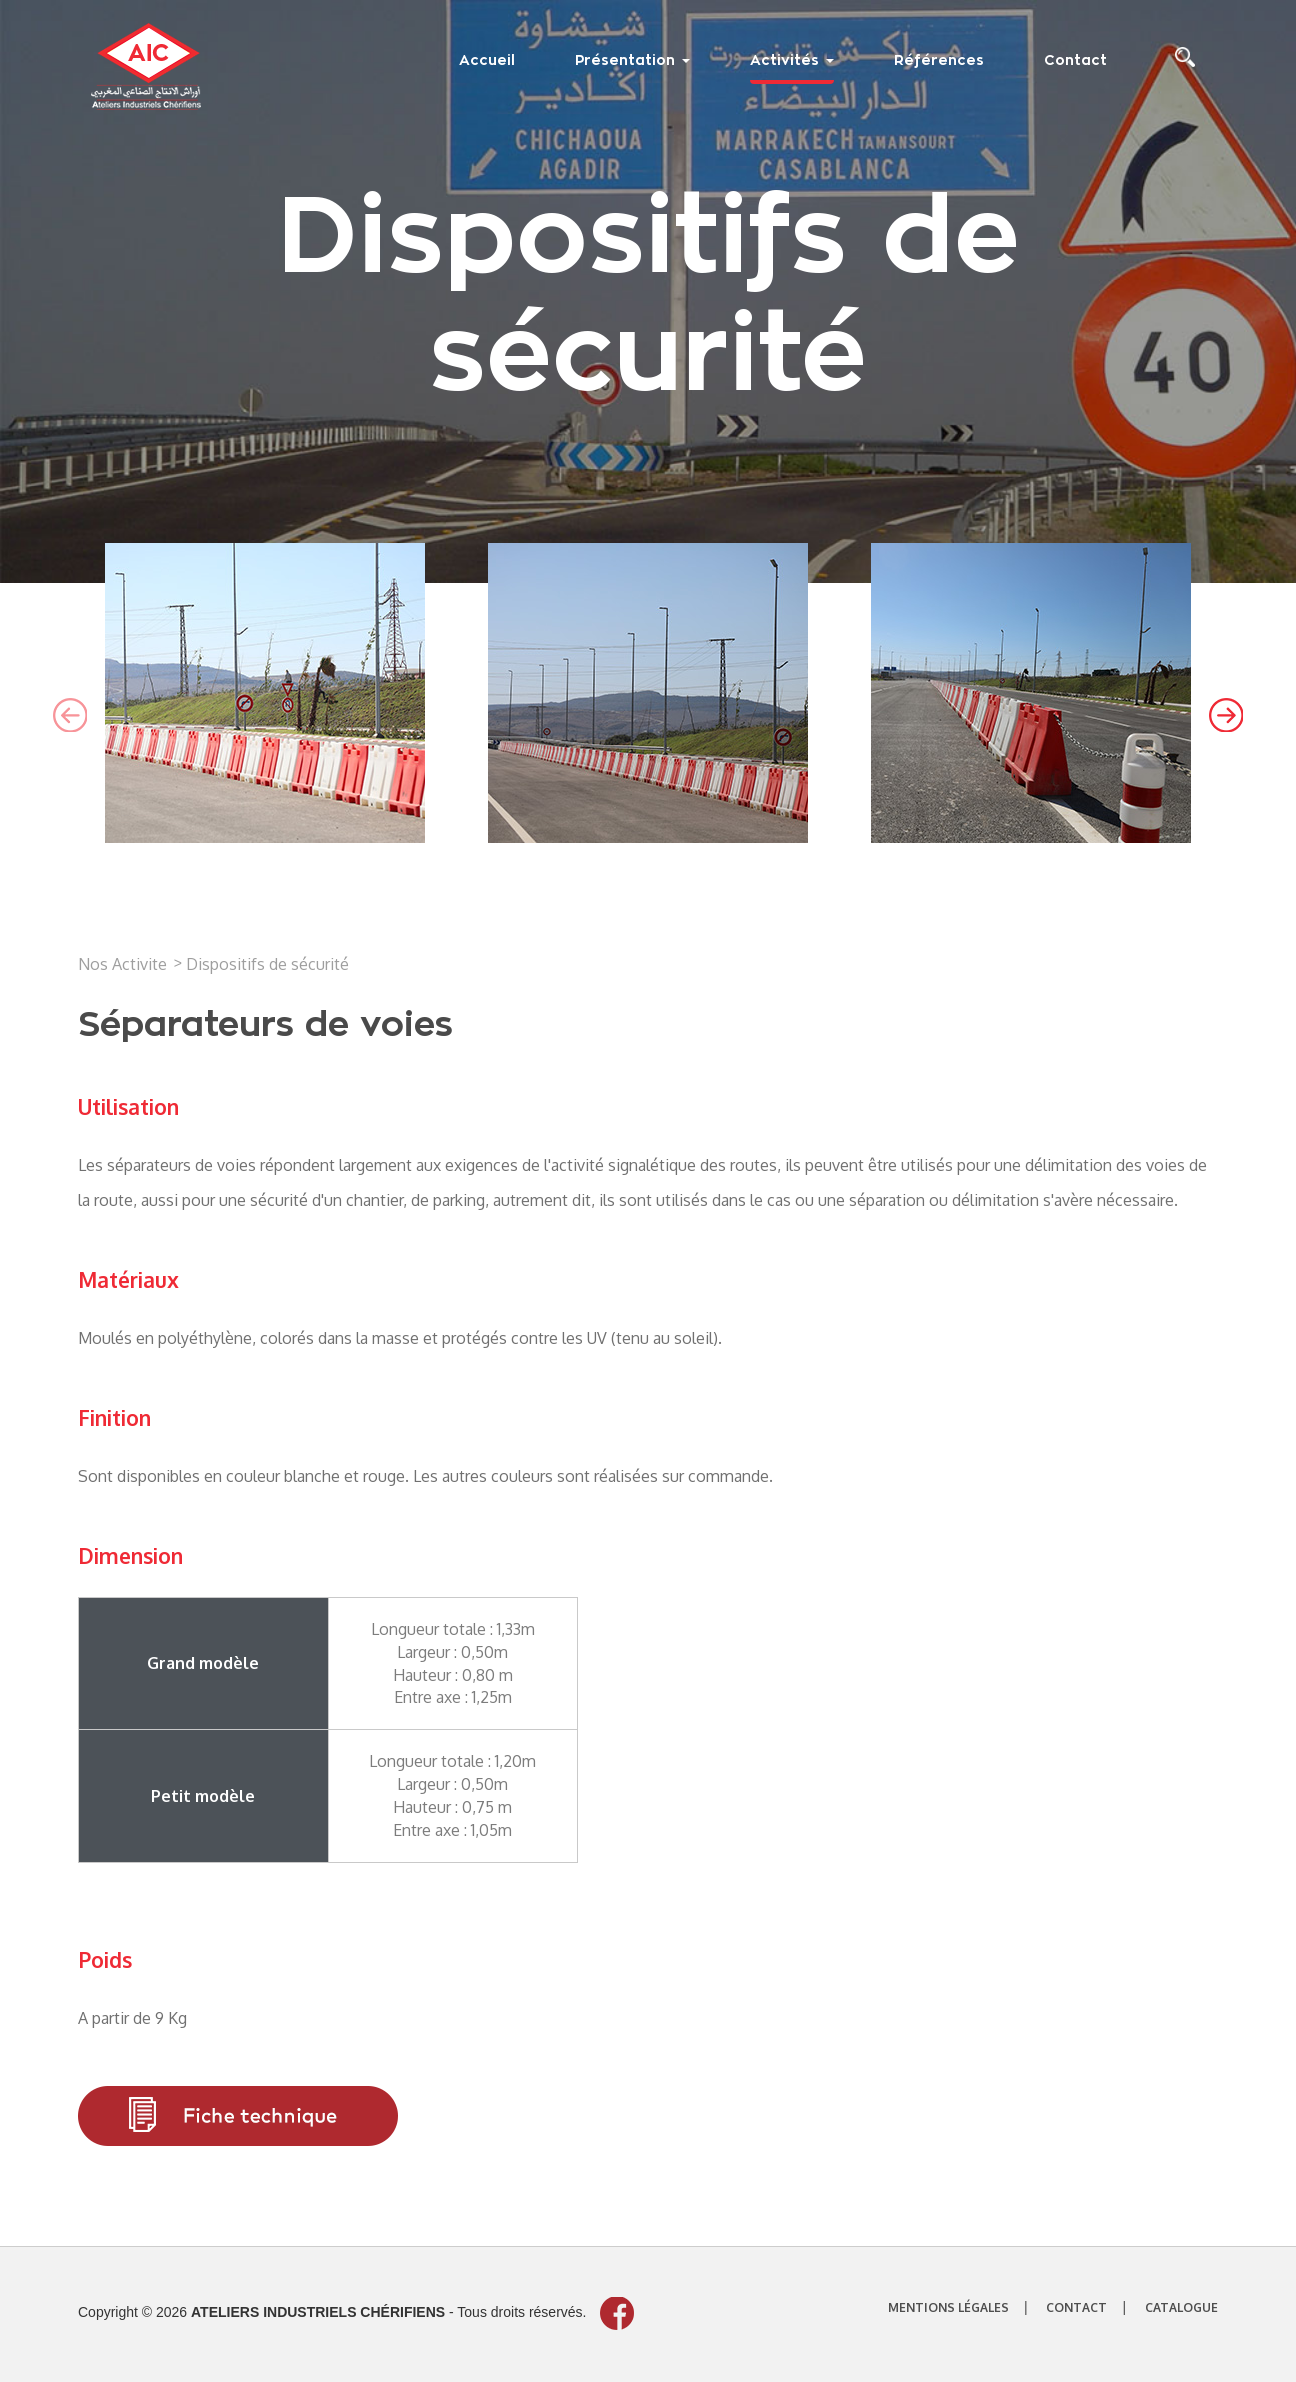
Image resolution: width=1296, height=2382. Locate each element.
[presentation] (70, 715)
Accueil (487, 60)
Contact (1075, 60)
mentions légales (948, 2307)
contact (1076, 2307)
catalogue (1181, 2307)
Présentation (632, 60)
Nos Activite (122, 964)
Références (939, 60)
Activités (792, 60)
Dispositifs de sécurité (267, 964)
